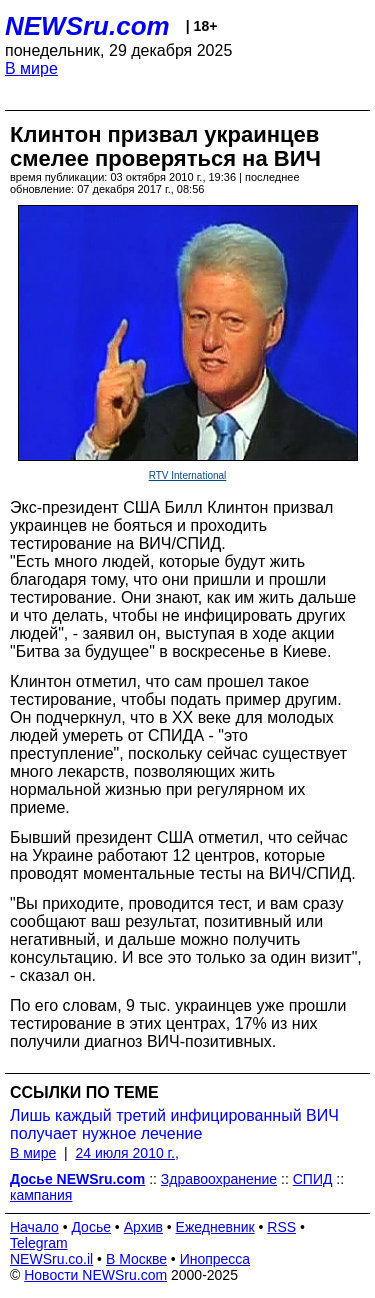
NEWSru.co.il (51, 1259)
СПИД (313, 1179)
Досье (91, 1227)
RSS (281, 1227)
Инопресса (215, 1259)
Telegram (39, 1243)
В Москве (136, 1259)
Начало (34, 1227)
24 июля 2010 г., (126, 1153)
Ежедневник (215, 1227)
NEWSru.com (87, 26)
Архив (143, 1227)
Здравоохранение (219, 1179)
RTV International (188, 475)
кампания (41, 1195)
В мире (31, 68)
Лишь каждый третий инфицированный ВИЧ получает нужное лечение (174, 1124)
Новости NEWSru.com (95, 1275)
